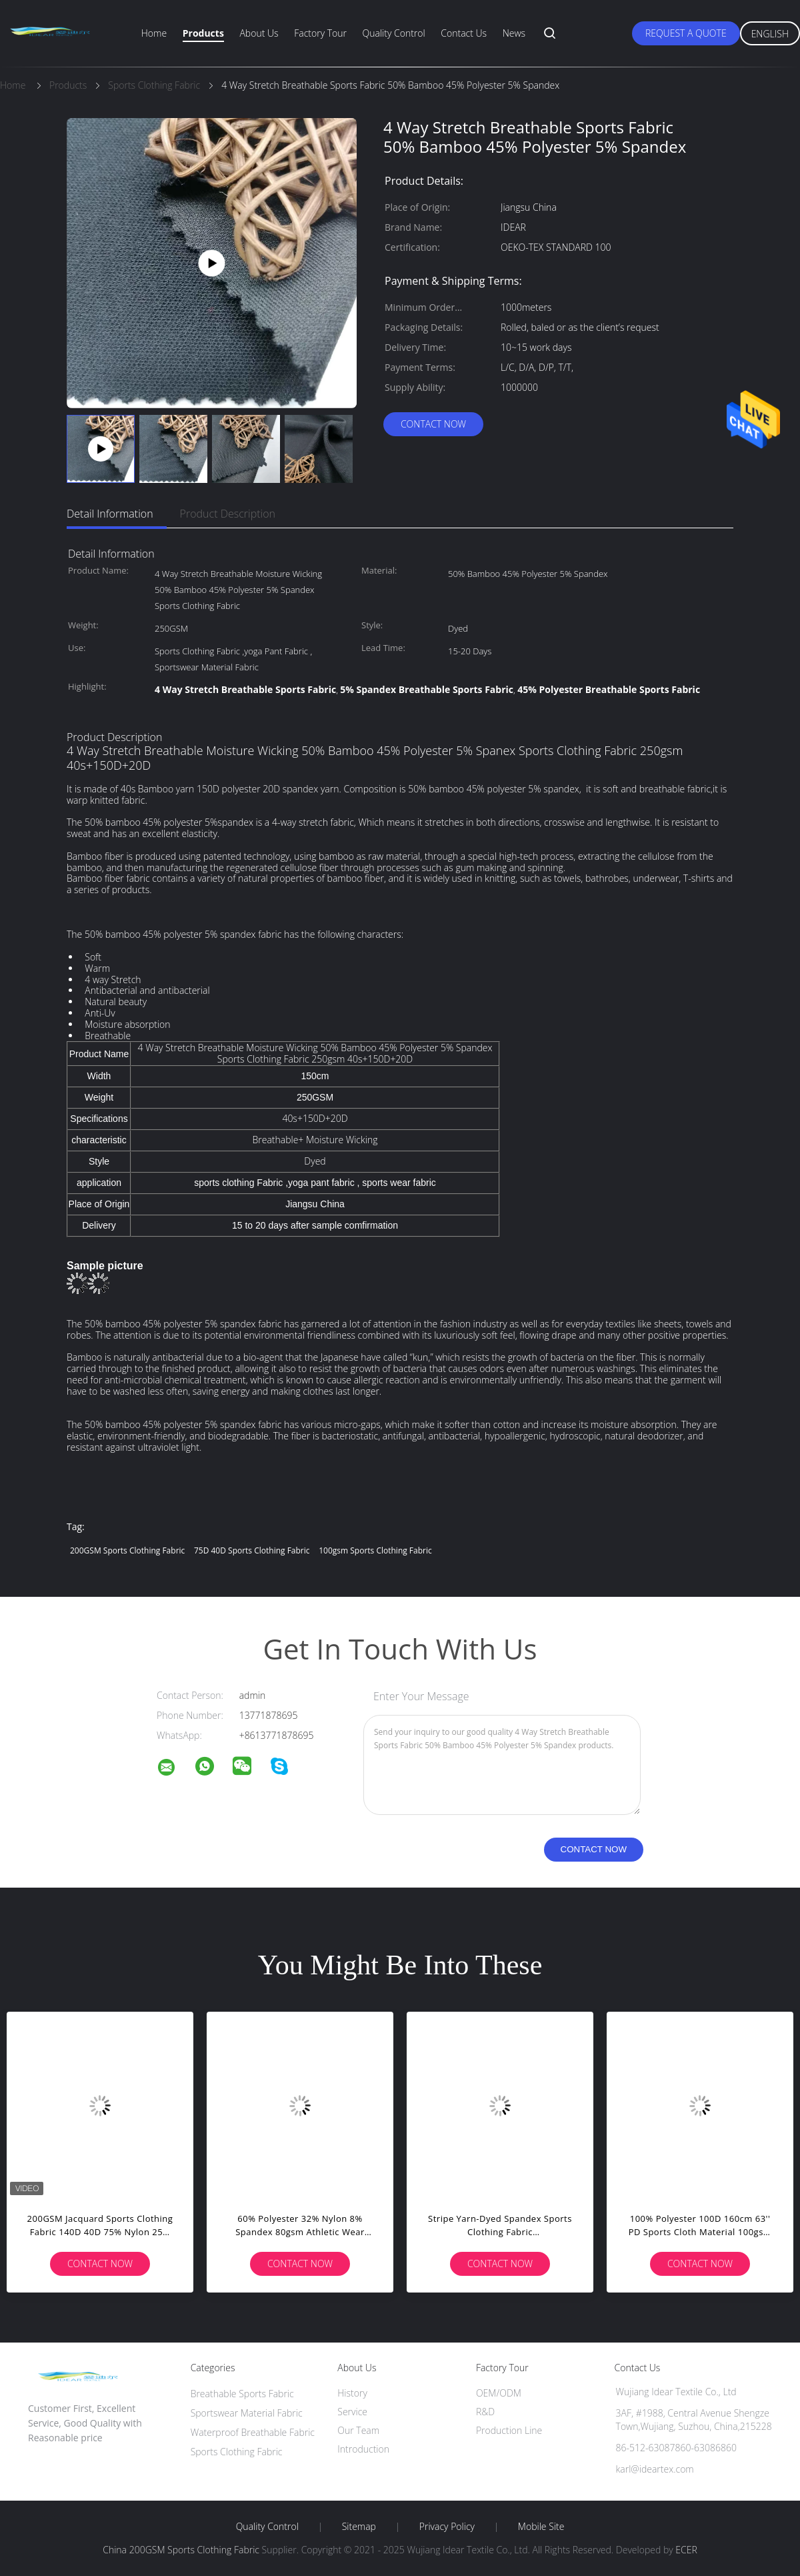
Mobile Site (541, 2526)
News (514, 33)
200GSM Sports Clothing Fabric (127, 1550)
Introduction (363, 2449)
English (770, 33)
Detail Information (110, 513)
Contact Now (433, 424)
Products (203, 33)
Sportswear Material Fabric (247, 2413)
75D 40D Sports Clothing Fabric (252, 1550)
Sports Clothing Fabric (237, 2451)
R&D (485, 2411)
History (352, 2393)
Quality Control (394, 33)
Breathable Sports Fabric (242, 2393)
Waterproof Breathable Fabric (253, 2432)
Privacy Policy (447, 2526)
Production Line (509, 2430)
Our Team (358, 2430)
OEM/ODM (498, 2393)
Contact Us (464, 33)
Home (154, 33)
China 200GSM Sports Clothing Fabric (181, 2549)
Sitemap (359, 2526)
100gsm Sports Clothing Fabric (375, 1550)
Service (352, 2411)
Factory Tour (320, 33)
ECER (686, 2549)
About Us (258, 33)
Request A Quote (686, 33)
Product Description (227, 513)
